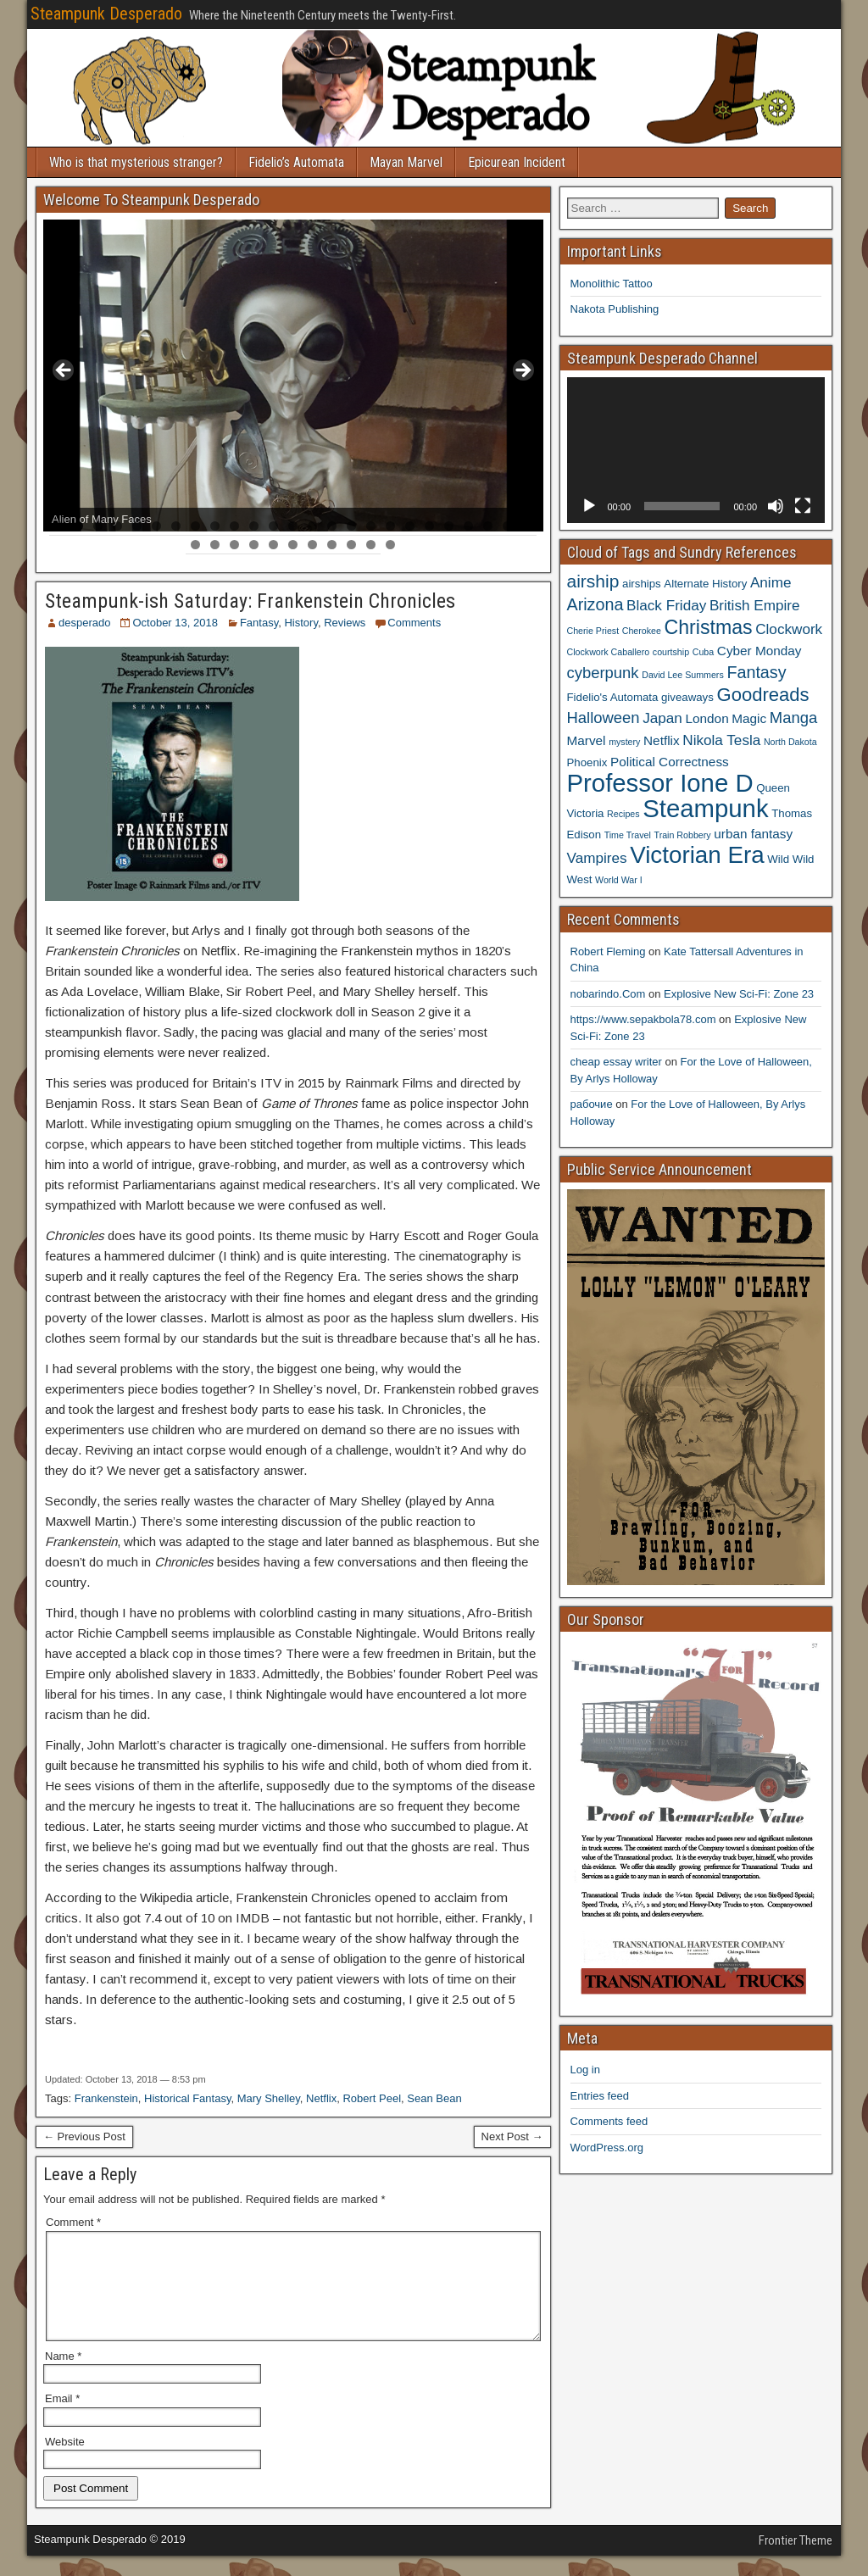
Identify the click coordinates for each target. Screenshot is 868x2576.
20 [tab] (430, 526)
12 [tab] (274, 526)
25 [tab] (527, 526)
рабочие (591, 1104)
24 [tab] (508, 526)
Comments (414, 622)
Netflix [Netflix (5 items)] (661, 740)
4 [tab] (117, 526)
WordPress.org (606, 2147)
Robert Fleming (608, 951)
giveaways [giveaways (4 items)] (687, 697)
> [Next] (522, 371)
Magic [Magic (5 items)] (749, 718)
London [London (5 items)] (707, 718)
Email (62, 2418)
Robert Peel (371, 2098)
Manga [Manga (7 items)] (793, 717)
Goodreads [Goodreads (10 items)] (762, 694)
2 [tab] (78, 526)
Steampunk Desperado (106, 13)
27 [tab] (216, 544)
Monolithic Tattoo (611, 283)
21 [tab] (449, 526)
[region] (293, 375)
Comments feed (609, 2121)
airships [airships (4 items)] (641, 583)
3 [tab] (98, 526)
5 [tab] (137, 526)
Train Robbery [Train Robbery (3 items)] (682, 835)
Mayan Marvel (406, 162)
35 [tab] (372, 544)
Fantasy (259, 622)
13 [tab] (294, 526)
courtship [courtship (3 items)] (671, 652)
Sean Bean (434, 2098)
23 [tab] (488, 526)
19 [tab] (411, 526)
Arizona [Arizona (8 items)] (595, 604)
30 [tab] (274, 544)
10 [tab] (235, 526)
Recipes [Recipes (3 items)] (623, 814)
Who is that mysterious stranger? (136, 162)
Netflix (321, 2098)
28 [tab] (235, 544)
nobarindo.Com (608, 994)
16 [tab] (352, 526)
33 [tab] (333, 544)
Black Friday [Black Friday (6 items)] (666, 605)
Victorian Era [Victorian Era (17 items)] (697, 855)
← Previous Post (84, 2136)
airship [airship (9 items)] (593, 581)
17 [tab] (372, 526)
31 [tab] (294, 544)
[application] (696, 449)
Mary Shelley (268, 2098)
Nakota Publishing (614, 309)
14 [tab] (313, 526)
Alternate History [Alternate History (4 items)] (705, 583)
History (300, 622)
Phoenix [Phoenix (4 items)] (587, 762)
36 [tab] (391, 544)
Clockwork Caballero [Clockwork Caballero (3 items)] (608, 652)
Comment (73, 2222)
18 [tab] (391, 526)
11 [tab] (255, 526)
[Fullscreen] (802, 506)
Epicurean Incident (516, 162)
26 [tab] (196, 544)
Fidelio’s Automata (296, 162)
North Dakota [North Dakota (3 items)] (790, 742)
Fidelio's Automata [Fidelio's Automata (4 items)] (613, 697)
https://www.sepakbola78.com (643, 1019)
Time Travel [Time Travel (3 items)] (627, 835)
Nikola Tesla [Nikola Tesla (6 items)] (721, 740)
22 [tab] (469, 526)
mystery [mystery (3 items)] (624, 742)
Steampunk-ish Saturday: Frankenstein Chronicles (250, 601)
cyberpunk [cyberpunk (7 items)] (603, 673)
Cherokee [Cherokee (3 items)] (641, 631)
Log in (585, 2069)
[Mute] (775, 506)
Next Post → (512, 2136)
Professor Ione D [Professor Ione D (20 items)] (660, 783)
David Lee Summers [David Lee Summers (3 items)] (683, 675)
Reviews (344, 622)
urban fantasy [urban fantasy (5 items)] (753, 833)
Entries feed (599, 2095)
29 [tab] (255, 544)
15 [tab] (333, 526)
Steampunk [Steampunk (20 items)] (705, 808)
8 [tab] (195, 526)
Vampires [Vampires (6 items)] (597, 857)
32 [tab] (313, 544)
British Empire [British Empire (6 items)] (754, 605)
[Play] (589, 506)
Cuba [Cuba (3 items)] (703, 652)
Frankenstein (106, 2098)
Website (65, 2462)
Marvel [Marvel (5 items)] (586, 740)
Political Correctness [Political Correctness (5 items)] (669, 761)
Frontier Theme (795, 2560)
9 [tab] (215, 526)
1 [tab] (59, 526)
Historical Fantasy (187, 2098)
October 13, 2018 (174, 622)
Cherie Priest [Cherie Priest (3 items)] (593, 631)
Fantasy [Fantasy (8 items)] (756, 672)
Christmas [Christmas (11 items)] (709, 627)
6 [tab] (156, 526)
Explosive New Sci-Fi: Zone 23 (739, 994)
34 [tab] (352, 544)
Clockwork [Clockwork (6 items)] (788, 628)
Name (63, 2376)
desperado (84, 622)
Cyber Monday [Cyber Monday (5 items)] (759, 650)
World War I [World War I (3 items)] (619, 880)
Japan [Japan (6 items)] (662, 717)
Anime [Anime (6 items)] (771, 582)
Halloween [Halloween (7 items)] (603, 717)
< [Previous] (64, 371)
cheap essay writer (616, 1061)
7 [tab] (176, 526)
